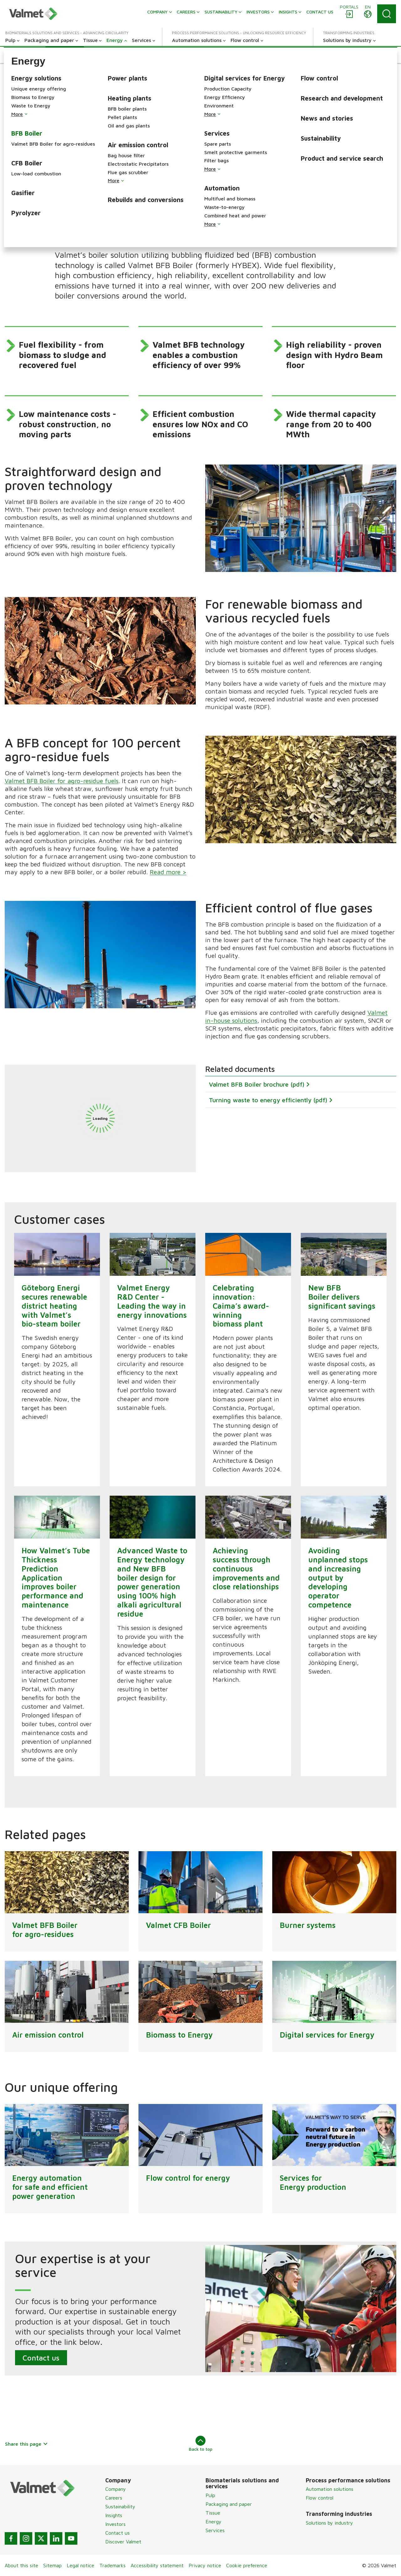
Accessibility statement (157, 2565)
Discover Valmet (123, 2541)
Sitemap (52, 2565)
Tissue (213, 2513)
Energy (213, 2521)
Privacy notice (205, 2565)
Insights (113, 2515)
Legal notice (80, 2565)
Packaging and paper (229, 2504)
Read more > (168, 871)
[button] (23, 55)
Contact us (41, 2357)
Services (215, 2530)
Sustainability (120, 2506)
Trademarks (112, 2565)
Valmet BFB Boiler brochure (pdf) (257, 1084)
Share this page (26, 2444)
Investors (115, 2524)
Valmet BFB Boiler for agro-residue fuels (61, 780)
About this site (21, 2565)
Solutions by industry (329, 2523)
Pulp (210, 2495)
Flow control (319, 2498)
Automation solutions (329, 2489)
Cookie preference (246, 2565)
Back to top (200, 2443)
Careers (113, 2498)
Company (115, 2489)
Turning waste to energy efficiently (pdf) (268, 1100)
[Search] (386, 13)
